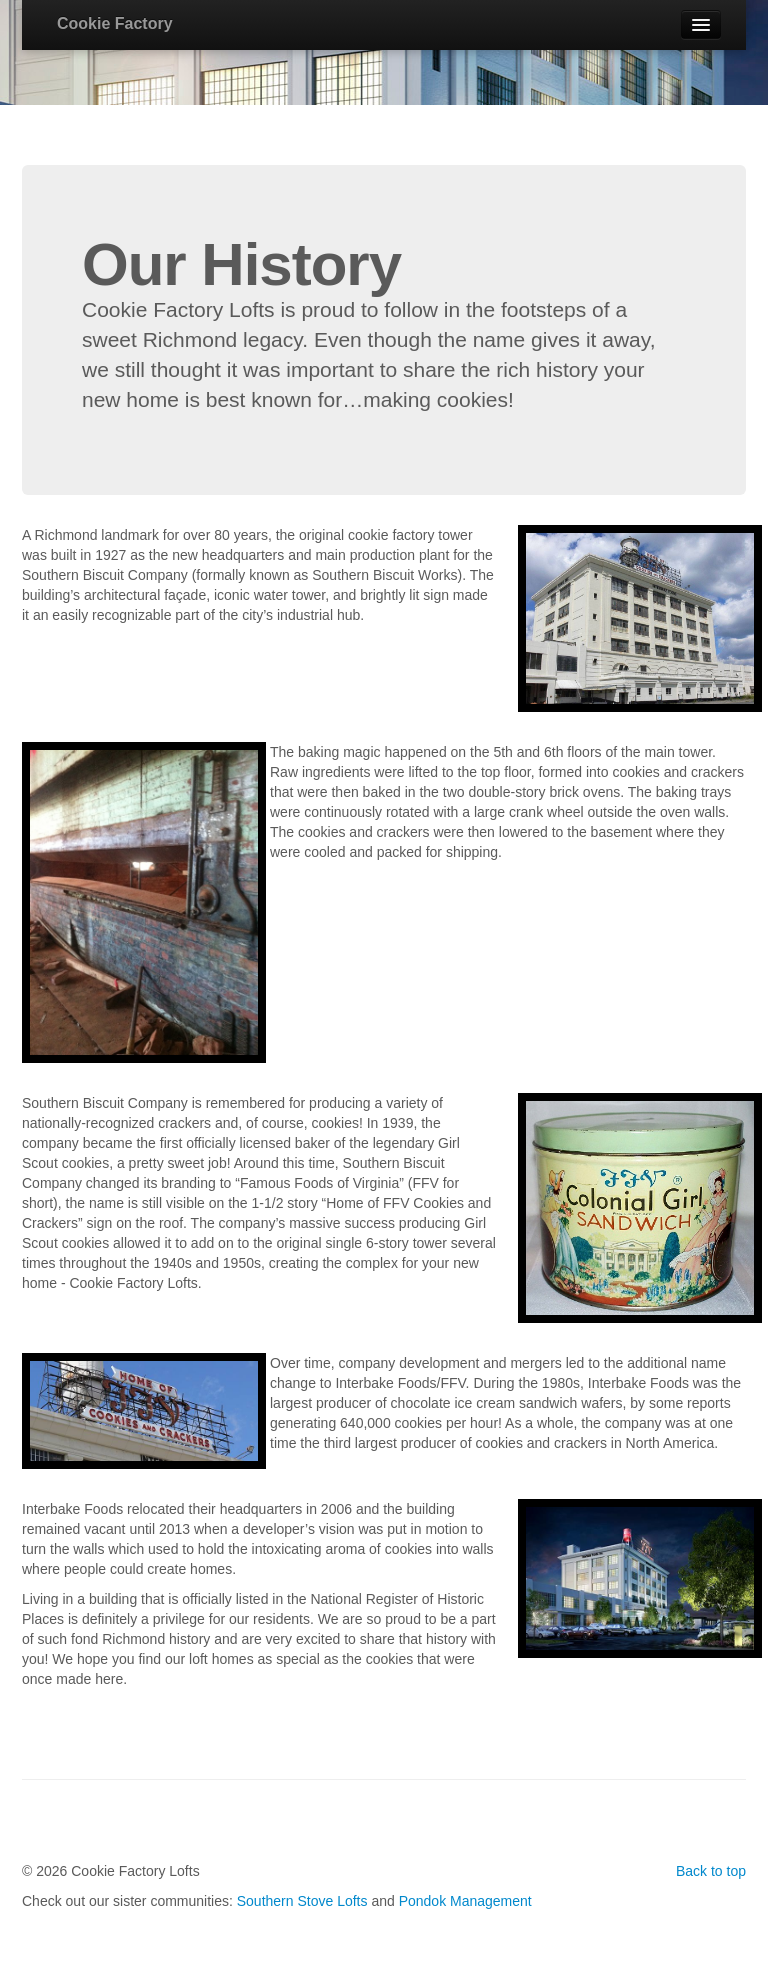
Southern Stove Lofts (302, 1901)
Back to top (711, 1871)
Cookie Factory (115, 23)
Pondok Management (465, 1901)
